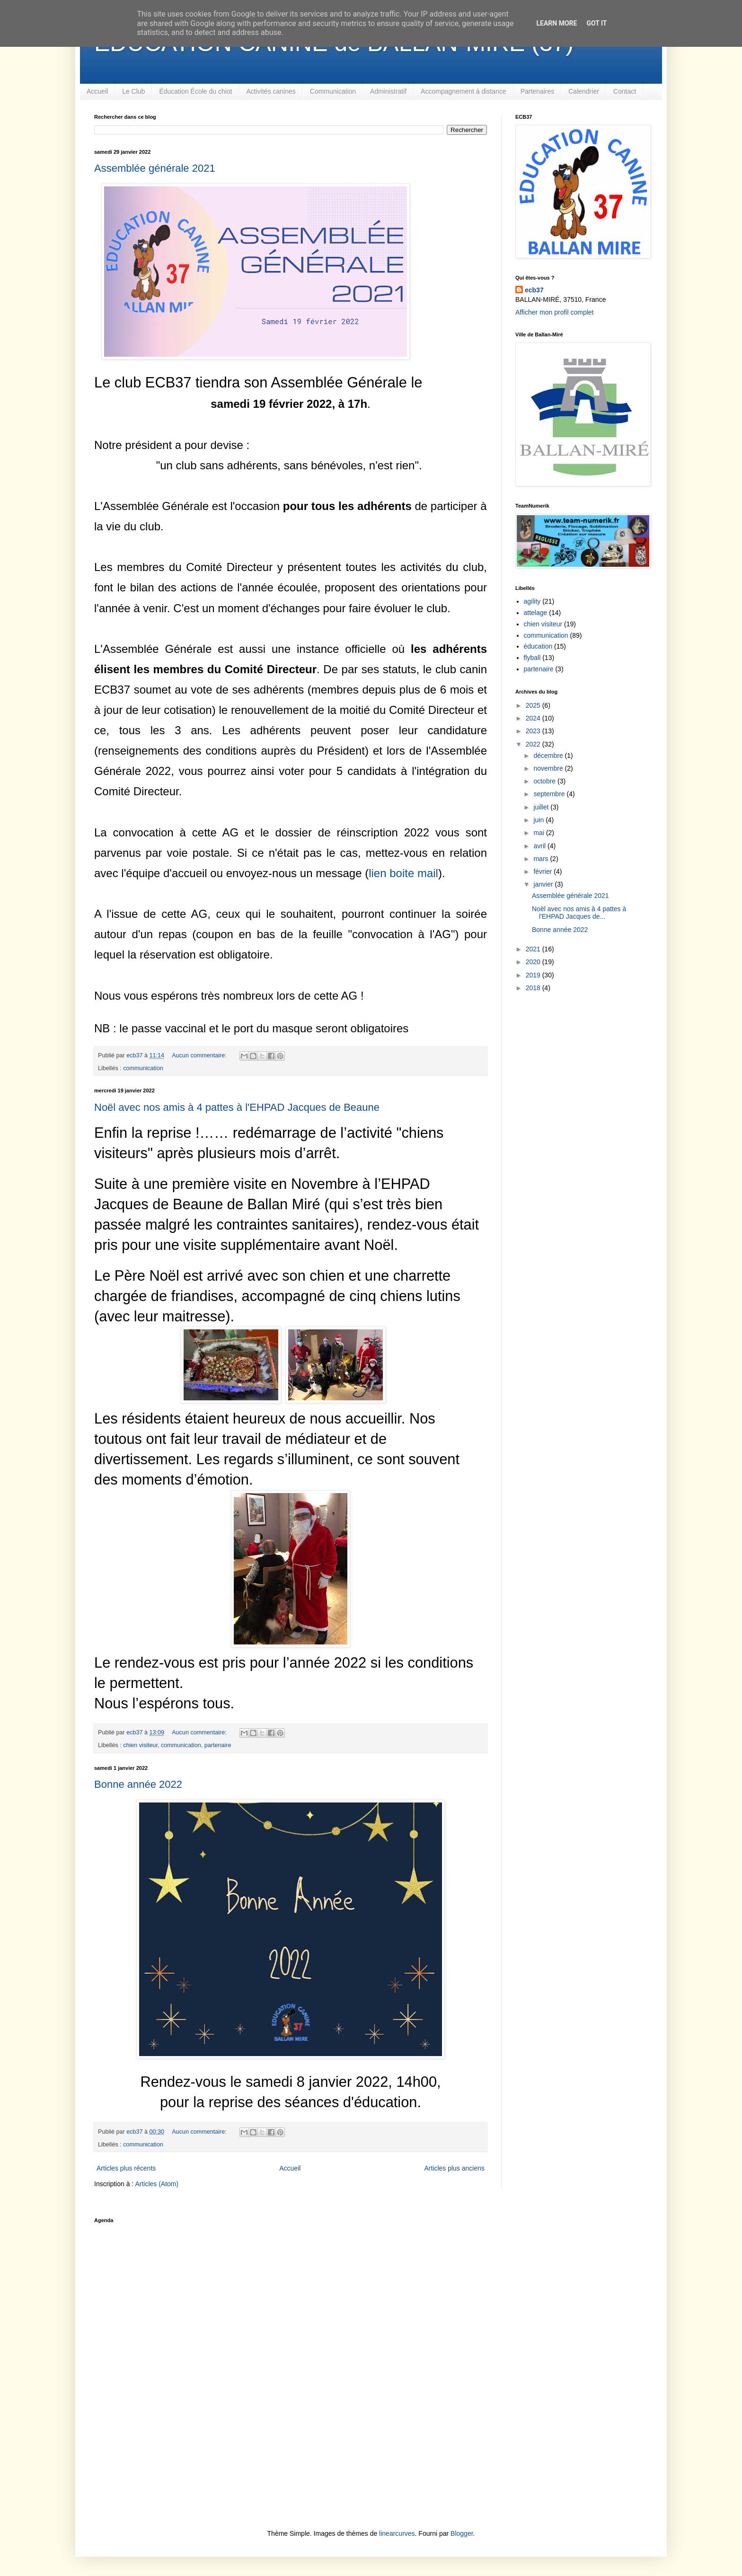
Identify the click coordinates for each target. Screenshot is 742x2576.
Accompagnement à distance (463, 91)
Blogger (461, 2533)
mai (539, 832)
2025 (534, 705)
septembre (549, 794)
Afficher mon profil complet (554, 312)
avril (540, 846)
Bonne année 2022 (138, 1784)
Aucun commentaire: (200, 1055)
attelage (536, 612)
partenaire (217, 1745)
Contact (624, 91)
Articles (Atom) (156, 2184)
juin (539, 820)
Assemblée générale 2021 (154, 168)
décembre (549, 755)
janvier (544, 884)
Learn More (556, 23)
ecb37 (534, 290)
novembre (549, 768)
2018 (534, 988)
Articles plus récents (126, 2168)
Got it (596, 23)
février (543, 871)
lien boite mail (403, 873)
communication (143, 1068)
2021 (534, 949)
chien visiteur (140, 1745)
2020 (534, 962)
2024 (534, 718)
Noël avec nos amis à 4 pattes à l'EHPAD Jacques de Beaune (237, 1107)
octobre (545, 781)
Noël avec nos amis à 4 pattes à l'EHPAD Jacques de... (579, 913)
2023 (534, 731)
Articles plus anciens (454, 2168)
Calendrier (583, 91)
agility (532, 601)
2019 (534, 975)
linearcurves (397, 2533)
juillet (541, 807)
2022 (534, 744)
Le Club (133, 91)
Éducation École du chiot (195, 91)
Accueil (97, 91)
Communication (333, 91)
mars (541, 858)
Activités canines (271, 91)
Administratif (388, 91)
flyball (532, 657)
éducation (538, 646)
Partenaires (538, 91)
